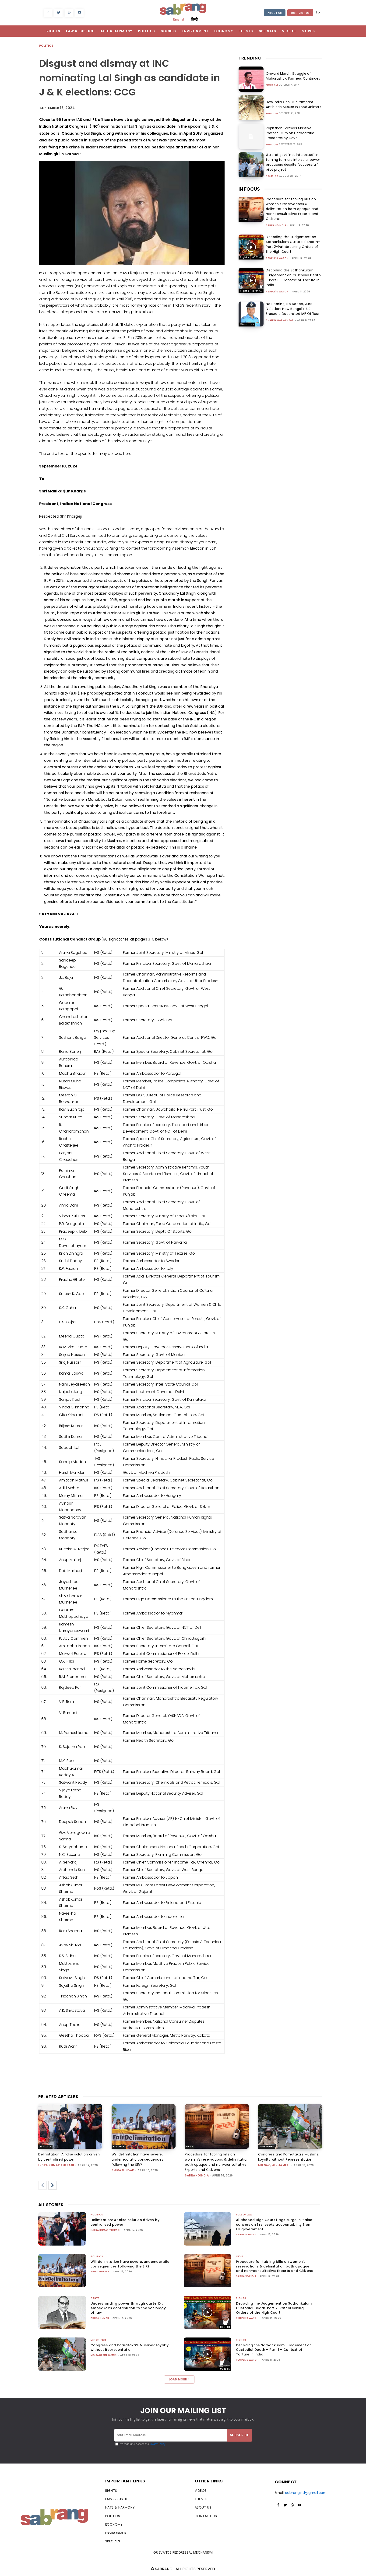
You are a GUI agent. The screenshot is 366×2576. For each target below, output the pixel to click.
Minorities (247, 324)
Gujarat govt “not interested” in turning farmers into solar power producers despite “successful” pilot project (292, 162)
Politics (46, 46)
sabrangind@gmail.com (306, 2492)
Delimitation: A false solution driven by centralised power (125, 2222)
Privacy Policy (157, 2444)
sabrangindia (276, 225)
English (179, 19)
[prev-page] (42, 2185)
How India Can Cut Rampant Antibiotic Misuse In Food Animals (293, 104)
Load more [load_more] (179, 2379)
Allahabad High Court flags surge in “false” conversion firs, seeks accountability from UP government (275, 2224)
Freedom (272, 85)
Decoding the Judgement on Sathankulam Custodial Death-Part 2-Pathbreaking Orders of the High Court (293, 244)
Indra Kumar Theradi (56, 2165)
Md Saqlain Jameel (274, 2165)
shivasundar (123, 2170)
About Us (274, 13)
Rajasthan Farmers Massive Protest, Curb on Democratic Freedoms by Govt (289, 133)
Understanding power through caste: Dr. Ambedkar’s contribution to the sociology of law (128, 2308)
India (243, 219)
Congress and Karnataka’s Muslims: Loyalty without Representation (130, 2347)
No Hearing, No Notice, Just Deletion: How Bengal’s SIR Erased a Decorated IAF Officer (293, 309)
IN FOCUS (249, 189)
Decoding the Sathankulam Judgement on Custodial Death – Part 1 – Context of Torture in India (293, 277)
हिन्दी (194, 19)
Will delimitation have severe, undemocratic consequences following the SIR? (137, 2159)
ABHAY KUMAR (100, 2318)
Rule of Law (244, 2214)
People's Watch (277, 258)
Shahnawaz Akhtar (280, 320)
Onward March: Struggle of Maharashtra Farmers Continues (292, 76)
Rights (244, 257)
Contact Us (300, 13)
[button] (318, 12)
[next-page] (52, 2185)
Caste (95, 2298)
